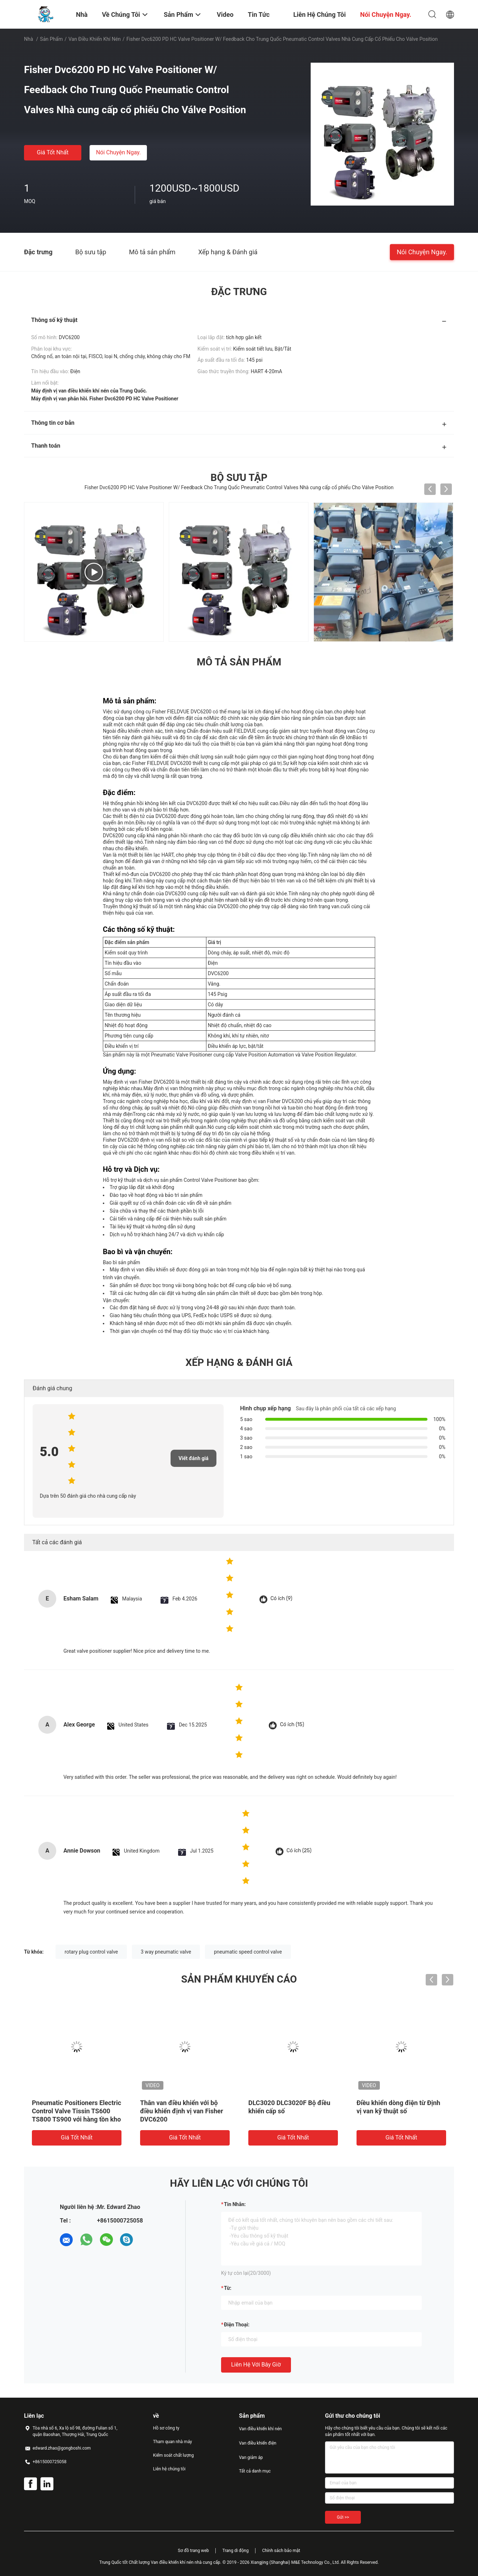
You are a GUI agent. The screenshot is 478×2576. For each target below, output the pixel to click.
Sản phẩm (51, 39)
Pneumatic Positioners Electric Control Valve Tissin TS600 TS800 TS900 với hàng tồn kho (76, 2111)
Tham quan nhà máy (172, 2441)
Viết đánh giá (193, 1458)
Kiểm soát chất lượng (173, 2455)
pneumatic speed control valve (248, 1952)
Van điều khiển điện (257, 2443)
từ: (227, 2288)
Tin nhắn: (235, 2204)
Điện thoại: (236, 2324)
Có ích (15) (292, 1725)
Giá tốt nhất (52, 152)
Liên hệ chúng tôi (169, 2468)
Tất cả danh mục (255, 2471)
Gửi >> (343, 2517)
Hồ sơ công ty (166, 2428)
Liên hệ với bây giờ (256, 2364)
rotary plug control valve (91, 1952)
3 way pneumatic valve (166, 1952)
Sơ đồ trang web (193, 2550)
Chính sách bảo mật (281, 2550)
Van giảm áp (251, 2457)
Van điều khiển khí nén (94, 39)
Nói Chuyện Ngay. (118, 152)
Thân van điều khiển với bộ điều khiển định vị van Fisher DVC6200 (181, 2111)
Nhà (28, 39)
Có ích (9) (281, 1598)
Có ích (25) (299, 1851)
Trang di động (235, 2550)
